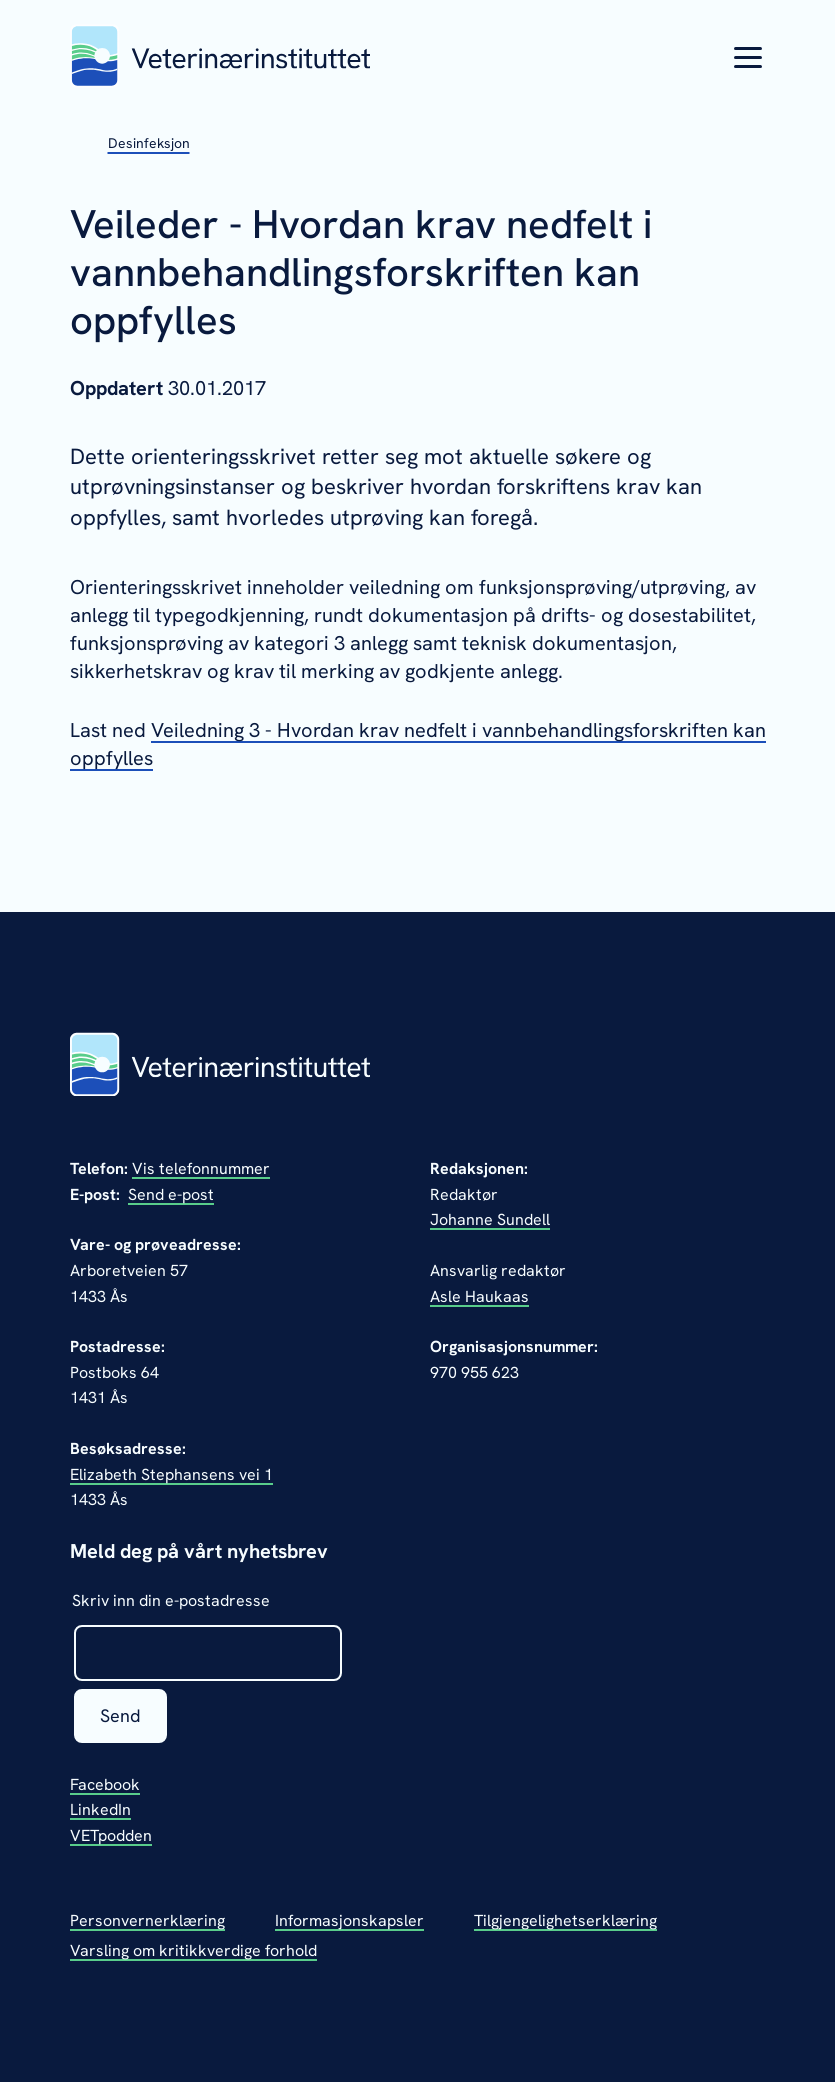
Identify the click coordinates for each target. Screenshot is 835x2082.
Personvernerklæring (147, 1920)
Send (120, 1715)
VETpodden (111, 1835)
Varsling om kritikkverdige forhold (193, 1950)
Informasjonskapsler (349, 1920)
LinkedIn (100, 1809)
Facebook (105, 1784)
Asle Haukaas (479, 1296)
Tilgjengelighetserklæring (565, 1920)
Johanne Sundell (490, 1219)
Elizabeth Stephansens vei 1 (171, 1474)
